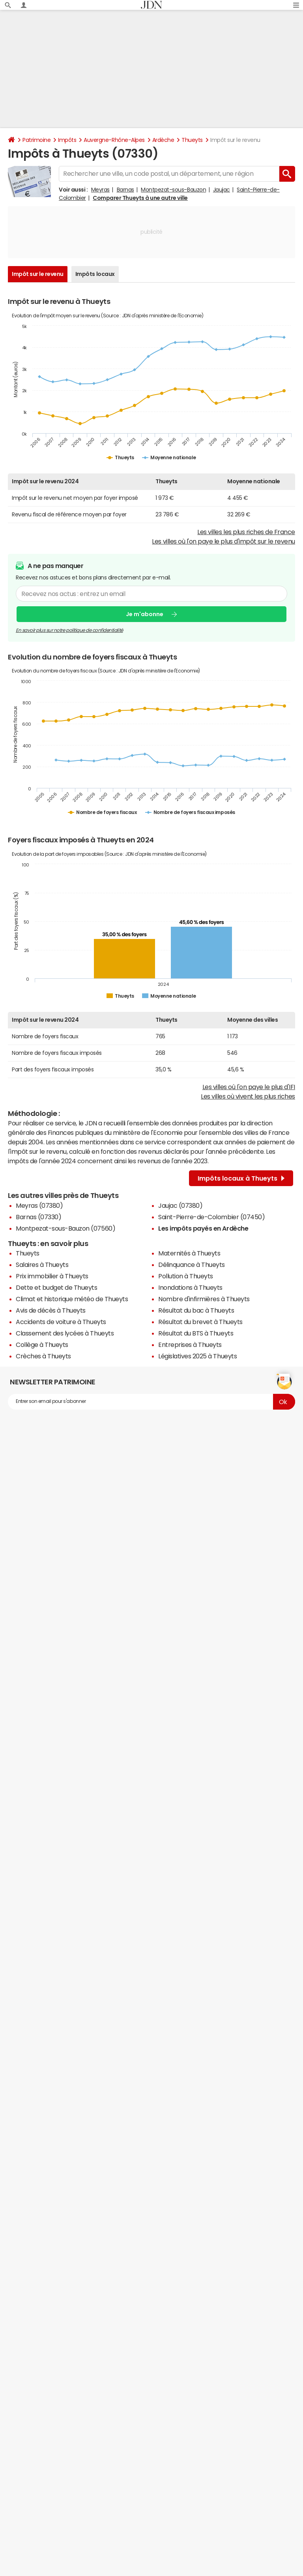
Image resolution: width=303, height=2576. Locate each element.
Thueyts (192, 140)
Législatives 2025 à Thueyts (197, 1356)
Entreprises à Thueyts (190, 1344)
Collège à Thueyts (42, 1344)
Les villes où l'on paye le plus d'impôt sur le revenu (223, 541)
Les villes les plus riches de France (246, 532)
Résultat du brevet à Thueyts (200, 1322)
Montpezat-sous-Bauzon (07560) (65, 1228)
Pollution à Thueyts (185, 1276)
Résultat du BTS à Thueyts (195, 1333)
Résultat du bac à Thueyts (196, 1310)
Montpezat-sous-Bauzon (173, 189)
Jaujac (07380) (180, 1205)
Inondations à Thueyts (190, 1287)
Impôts (67, 140)
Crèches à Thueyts (43, 1356)
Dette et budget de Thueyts (56, 1287)
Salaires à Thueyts (42, 1264)
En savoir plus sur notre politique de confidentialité (69, 630)
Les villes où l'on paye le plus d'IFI (248, 1087)
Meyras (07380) (39, 1205)
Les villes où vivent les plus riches (248, 1096)
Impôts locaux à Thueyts (241, 1178)
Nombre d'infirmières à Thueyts (204, 1299)
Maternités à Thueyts (189, 1253)
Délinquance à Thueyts (191, 1264)
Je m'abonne (144, 614)
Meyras (100, 189)
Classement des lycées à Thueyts (65, 1333)
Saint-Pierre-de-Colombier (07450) (211, 1217)
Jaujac (221, 189)
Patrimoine (36, 140)
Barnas (125, 189)
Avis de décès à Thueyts (51, 1310)
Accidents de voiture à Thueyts (61, 1322)
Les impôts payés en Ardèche (203, 1228)
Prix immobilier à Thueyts (52, 1276)
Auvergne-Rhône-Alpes (114, 140)
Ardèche (163, 140)
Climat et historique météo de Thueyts (72, 1299)
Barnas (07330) (38, 1217)
